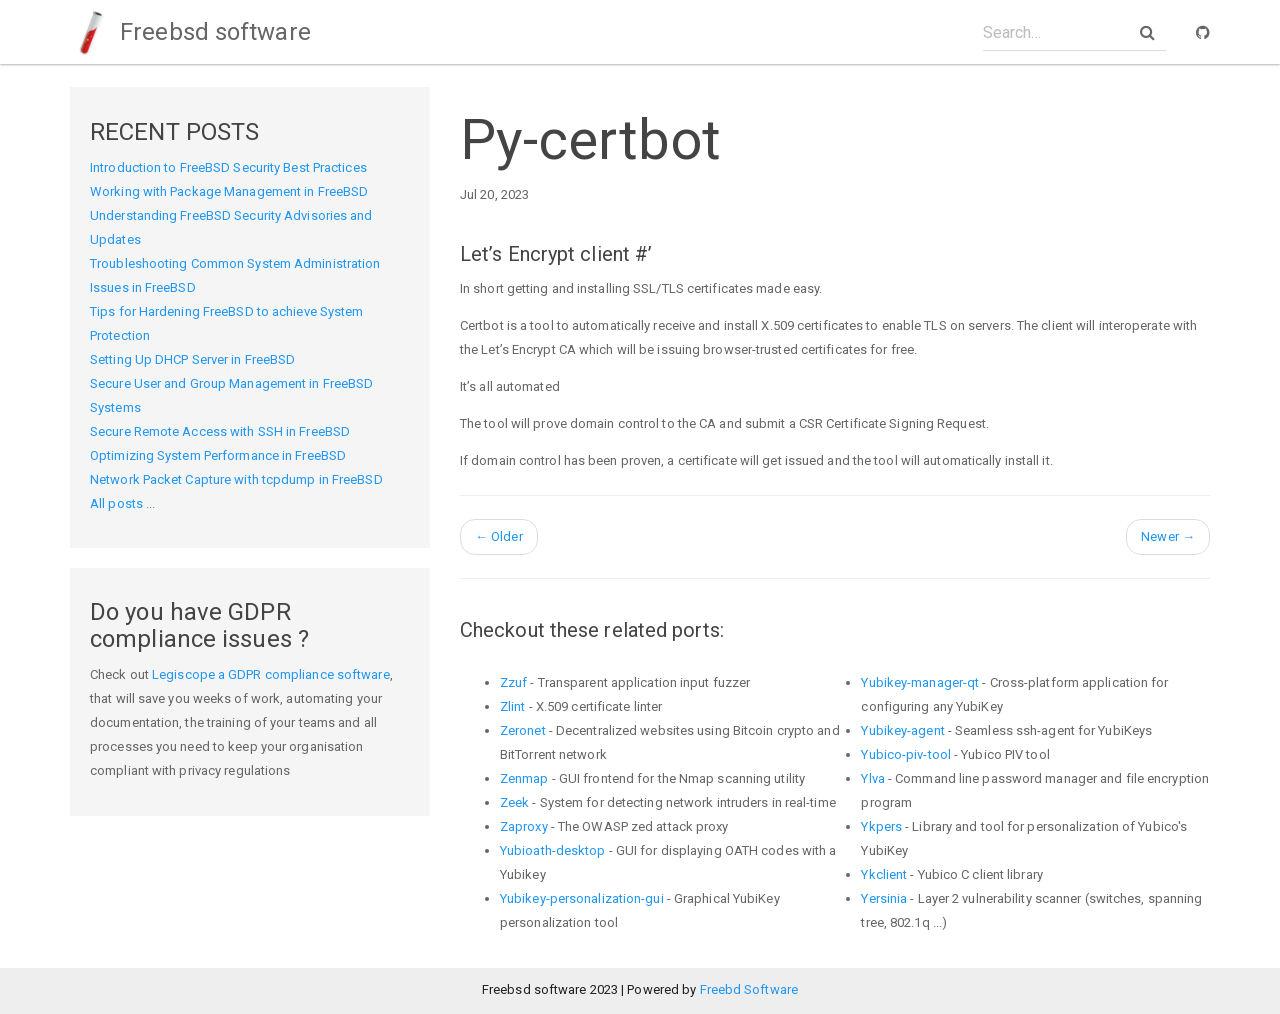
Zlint (513, 706)
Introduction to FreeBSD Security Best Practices (228, 167)
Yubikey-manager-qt (920, 682)
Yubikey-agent (902, 730)
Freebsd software (190, 32)
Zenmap (524, 778)
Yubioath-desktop (553, 850)
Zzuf (513, 682)
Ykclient (884, 874)
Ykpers (881, 826)
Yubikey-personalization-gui (582, 898)
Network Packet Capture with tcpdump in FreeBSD (236, 479)
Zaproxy (524, 826)
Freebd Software (749, 989)
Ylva (872, 778)
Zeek (514, 802)
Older (499, 536)
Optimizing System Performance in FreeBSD (218, 455)
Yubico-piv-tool (906, 754)
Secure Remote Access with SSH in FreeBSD (220, 431)
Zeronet (523, 730)
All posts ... (122, 503)
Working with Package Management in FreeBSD (229, 191)
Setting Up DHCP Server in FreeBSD (192, 359)
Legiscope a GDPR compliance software (271, 674)
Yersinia (884, 898)
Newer (1168, 536)
